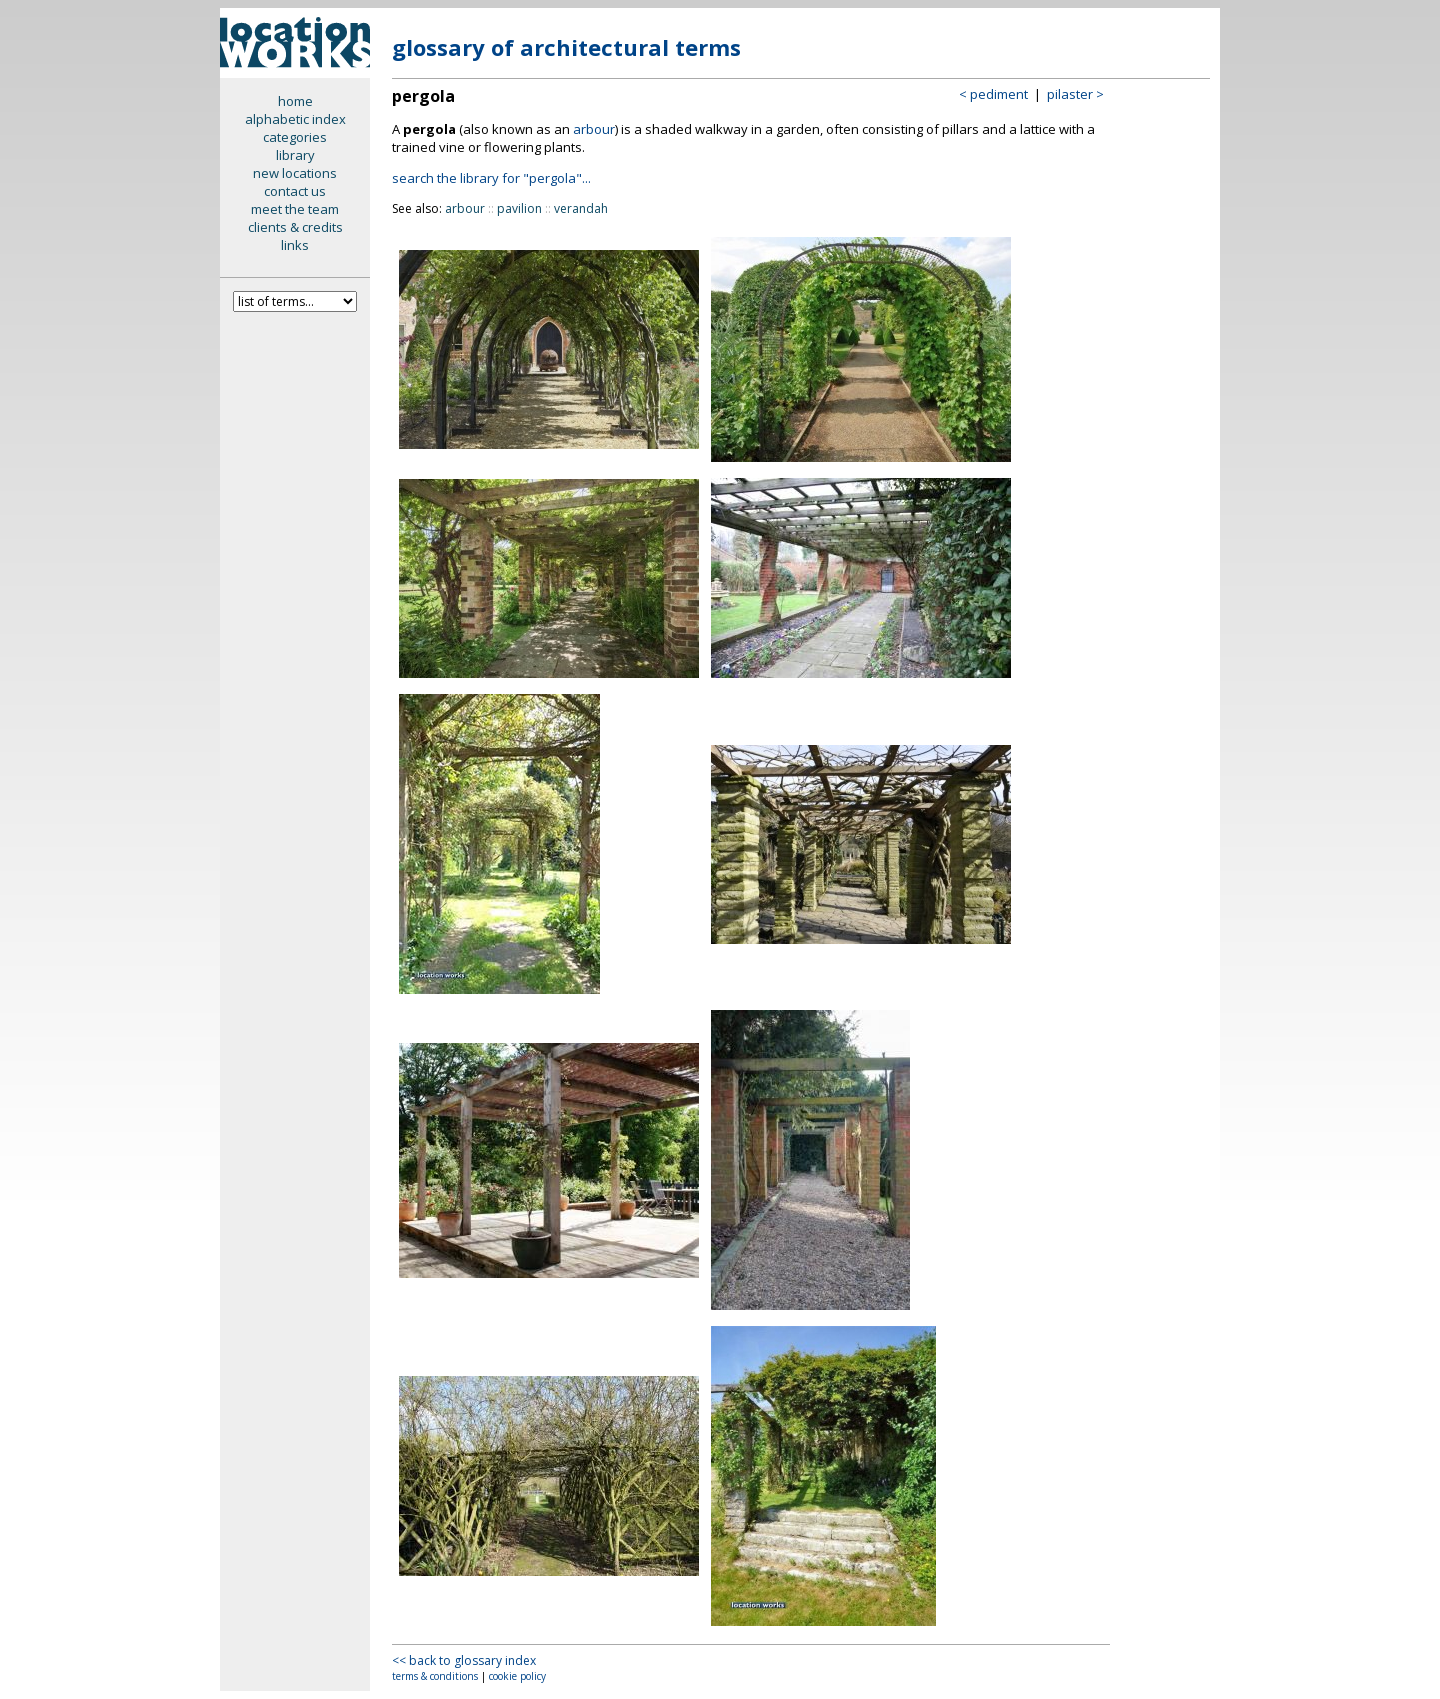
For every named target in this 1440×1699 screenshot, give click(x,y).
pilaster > (1075, 94)
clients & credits (295, 227)
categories (295, 137)
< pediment (993, 94)
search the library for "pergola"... (491, 178)
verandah (581, 208)
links (295, 245)
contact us (295, 191)
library (295, 155)
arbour (594, 129)
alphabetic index (295, 119)
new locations (295, 173)
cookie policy (517, 1676)
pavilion (519, 208)
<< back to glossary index (464, 1660)
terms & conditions (435, 1676)
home (295, 101)
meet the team (295, 209)
